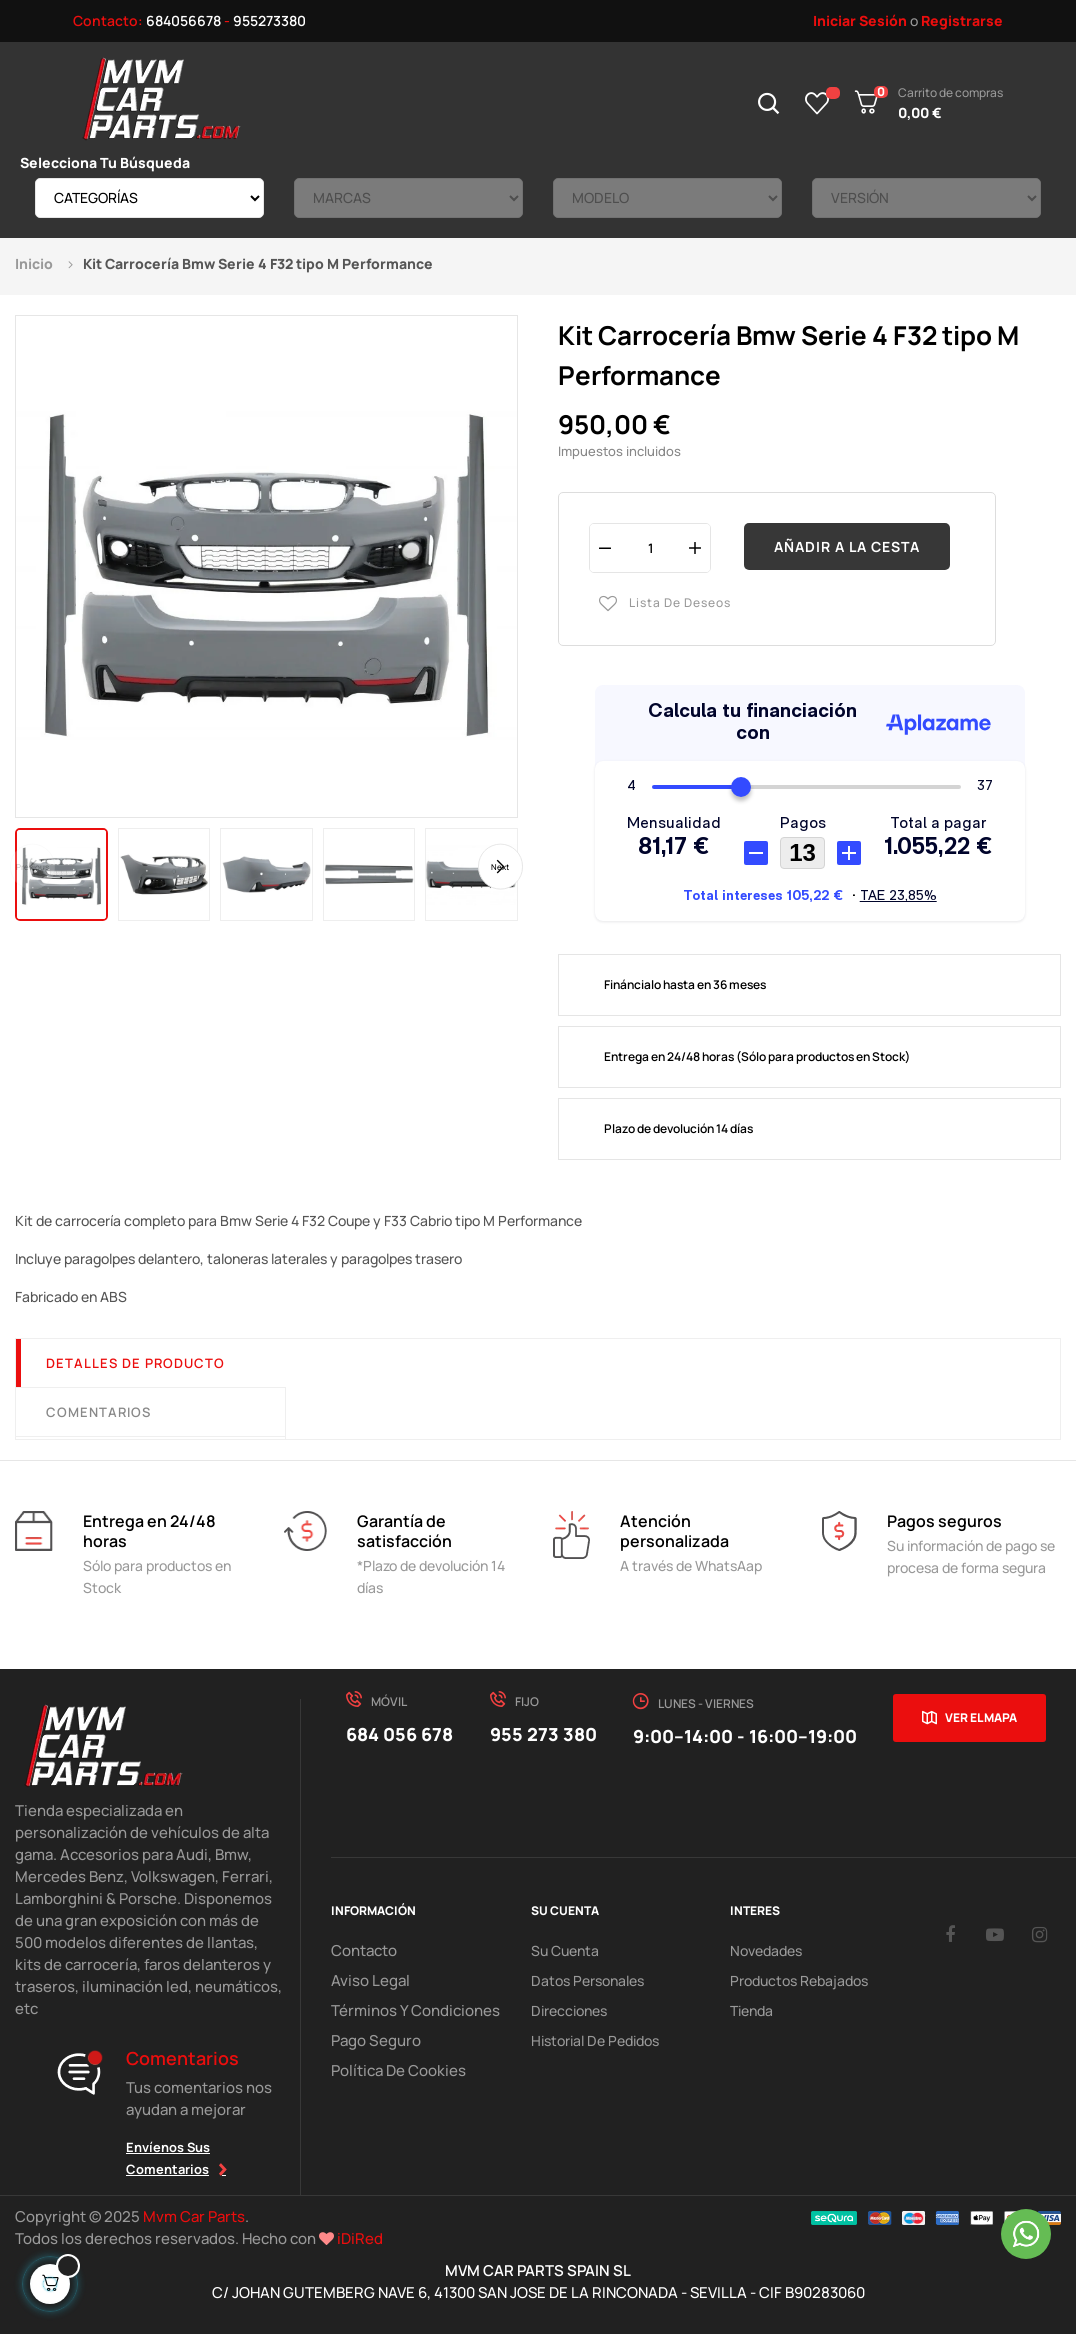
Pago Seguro (372, 2040)
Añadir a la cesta (847, 546)
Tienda (751, 2010)
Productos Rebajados (799, 1980)
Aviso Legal (366, 1980)
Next (503, 867)
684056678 (183, 20)
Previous (30, 867)
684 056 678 (399, 1734)
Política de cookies (392, 2070)
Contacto (362, 1950)
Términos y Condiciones (406, 2010)
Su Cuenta (565, 1950)
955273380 (269, 20)
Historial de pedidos (595, 2040)
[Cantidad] (650, 547)
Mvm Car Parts (194, 2216)
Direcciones (569, 2010)
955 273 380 (543, 1734)
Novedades (766, 1950)
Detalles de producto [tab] (135, 1363)
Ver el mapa (981, 1717)
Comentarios (98, 1412)
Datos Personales (587, 1980)
